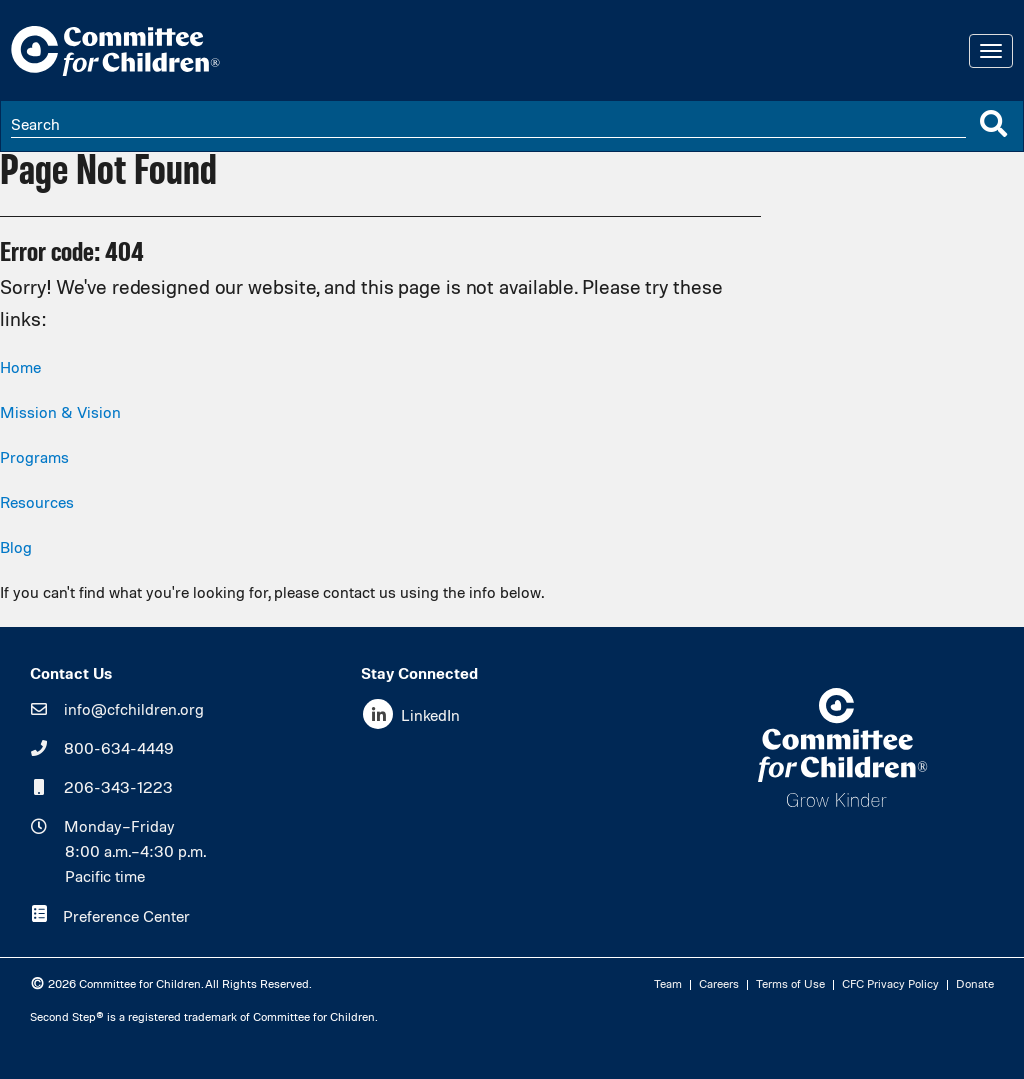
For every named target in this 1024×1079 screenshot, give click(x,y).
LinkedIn (430, 717)
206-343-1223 (118, 789)
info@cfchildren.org (134, 711)
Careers (719, 985)
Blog (16, 549)
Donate (975, 985)
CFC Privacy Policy (890, 985)
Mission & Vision (60, 414)
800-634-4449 (119, 750)
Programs (34, 459)
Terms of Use (790, 985)
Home (20, 369)
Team (668, 985)
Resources (37, 504)
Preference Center (126, 918)
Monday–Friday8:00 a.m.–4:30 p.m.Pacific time (135, 853)
